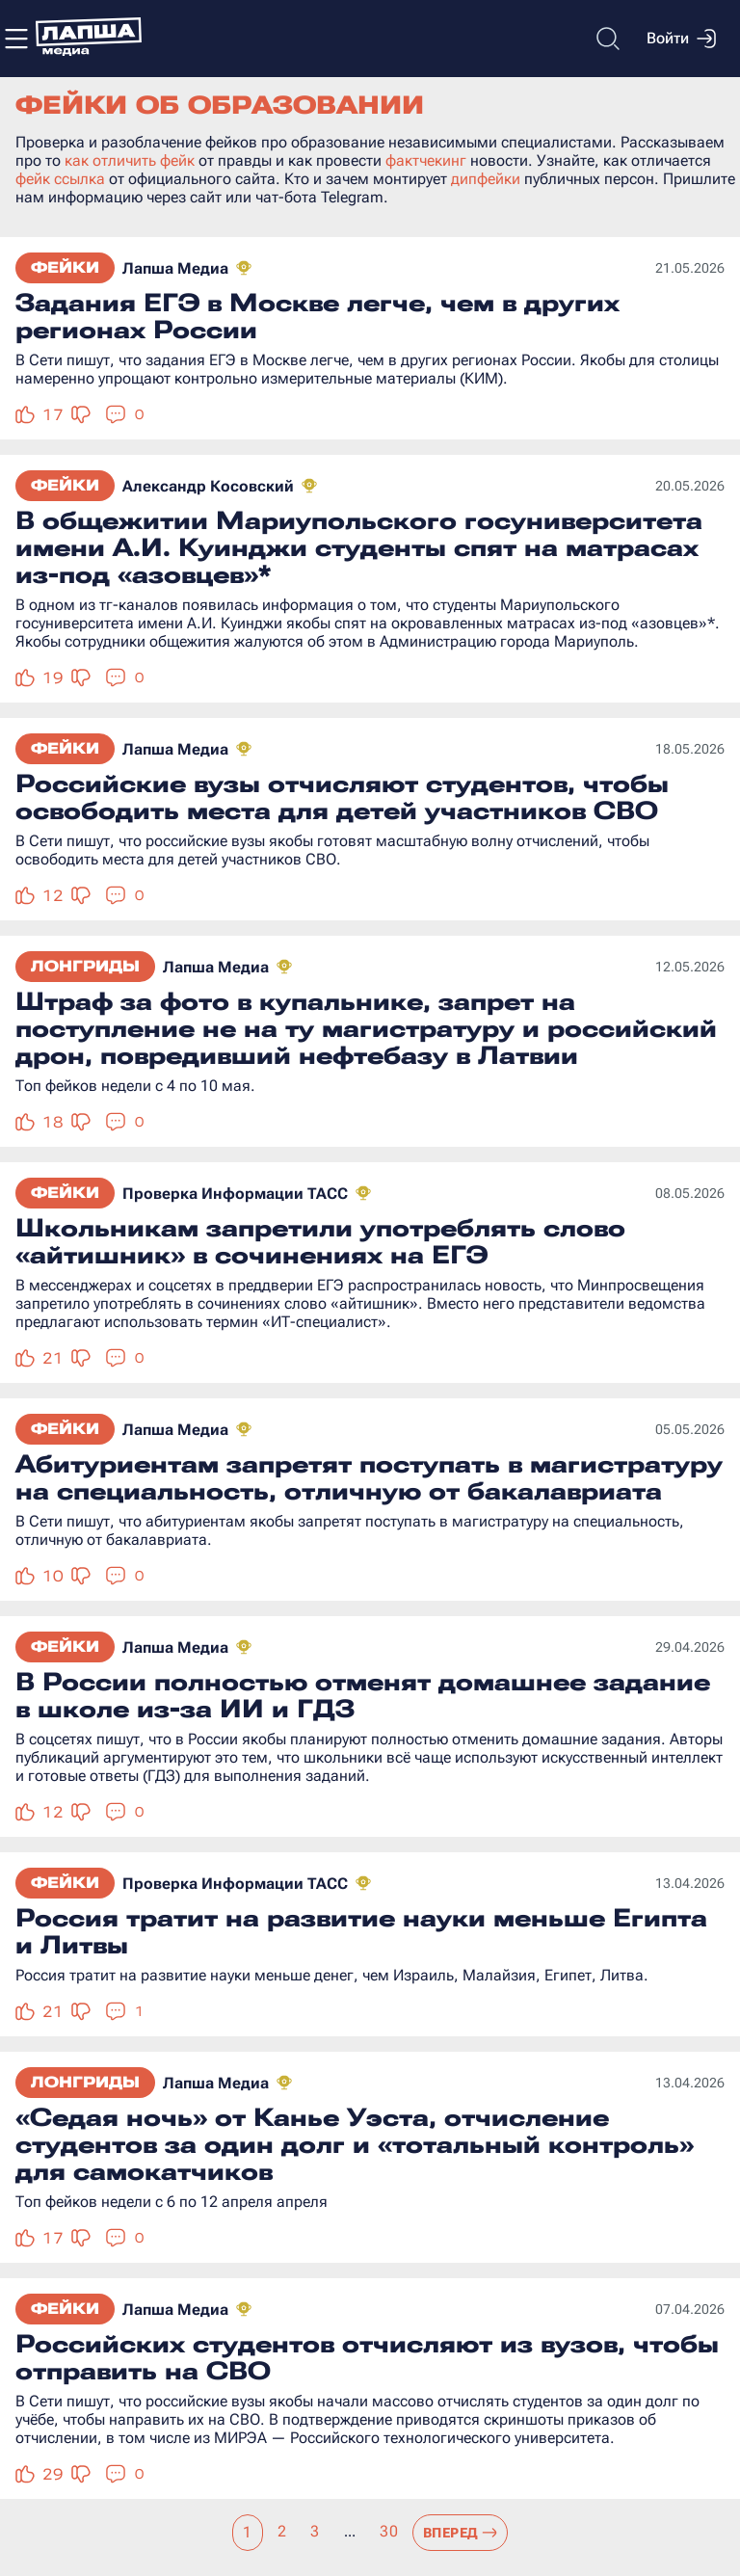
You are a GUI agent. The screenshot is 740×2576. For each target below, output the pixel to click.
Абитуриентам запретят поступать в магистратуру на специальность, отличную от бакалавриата (369, 1477)
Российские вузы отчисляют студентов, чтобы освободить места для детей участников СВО (342, 797)
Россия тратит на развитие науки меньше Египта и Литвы (361, 1931)
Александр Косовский (208, 486)
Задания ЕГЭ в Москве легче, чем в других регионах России (317, 316)
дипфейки (485, 179)
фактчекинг (425, 160)
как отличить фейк (130, 160)
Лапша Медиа (175, 268)
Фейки (65, 267)
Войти (681, 38)
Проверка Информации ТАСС (235, 1193)
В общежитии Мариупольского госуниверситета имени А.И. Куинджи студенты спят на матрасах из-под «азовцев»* (358, 547)
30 (389, 2531)
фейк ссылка (60, 179)
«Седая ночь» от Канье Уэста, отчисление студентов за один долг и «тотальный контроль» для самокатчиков (354, 2144)
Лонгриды (85, 966)
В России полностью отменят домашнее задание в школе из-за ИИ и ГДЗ (362, 1695)
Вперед (460, 2532)
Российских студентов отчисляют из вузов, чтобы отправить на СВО (367, 2357)
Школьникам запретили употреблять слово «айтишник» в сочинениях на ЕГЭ (320, 1241)
